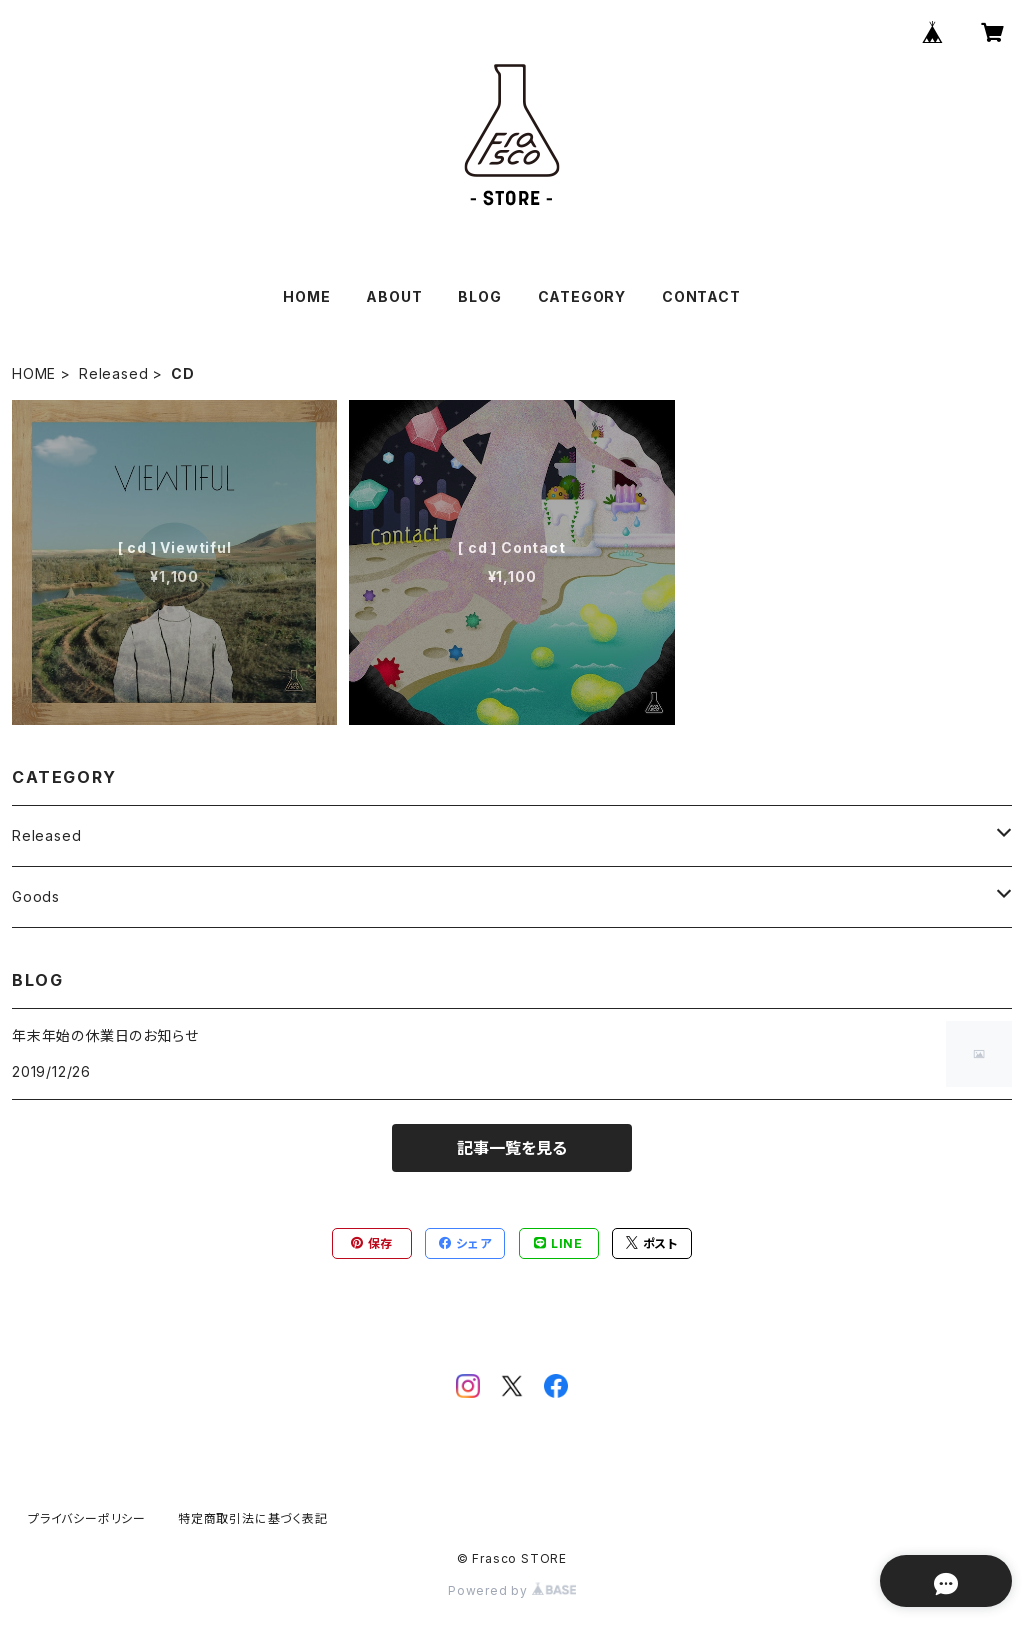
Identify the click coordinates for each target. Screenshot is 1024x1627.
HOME (306, 296)
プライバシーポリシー (87, 1518)
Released (113, 373)
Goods (36, 896)
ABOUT (394, 296)
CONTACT (701, 296)
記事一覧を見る (512, 1148)
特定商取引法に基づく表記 (253, 1518)
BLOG (479, 296)
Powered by (512, 1590)
